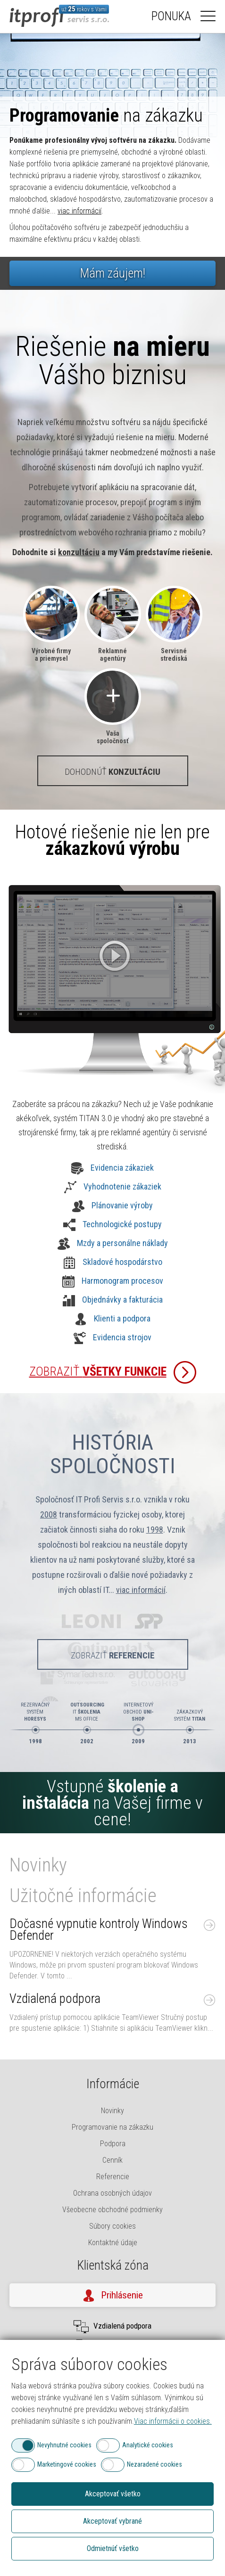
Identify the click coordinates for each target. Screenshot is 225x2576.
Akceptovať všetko (113, 2493)
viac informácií (79, 210)
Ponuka (171, 16)
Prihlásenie (122, 2295)
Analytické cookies (147, 2445)
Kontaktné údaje (112, 2242)
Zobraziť (98, 1371)
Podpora (112, 2143)
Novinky (38, 1865)
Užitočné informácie (83, 1896)
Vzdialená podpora (54, 1998)
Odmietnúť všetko (113, 2548)
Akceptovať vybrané (112, 2521)
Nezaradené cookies (154, 2464)
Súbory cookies (112, 2226)
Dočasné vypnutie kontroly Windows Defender (98, 1929)
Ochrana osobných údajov (112, 2193)
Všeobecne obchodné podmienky (112, 2209)
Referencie (112, 2176)
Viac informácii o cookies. (173, 2421)
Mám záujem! (112, 273)
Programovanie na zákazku (112, 2127)
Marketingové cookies (66, 2464)
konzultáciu (79, 552)
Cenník (112, 2160)
